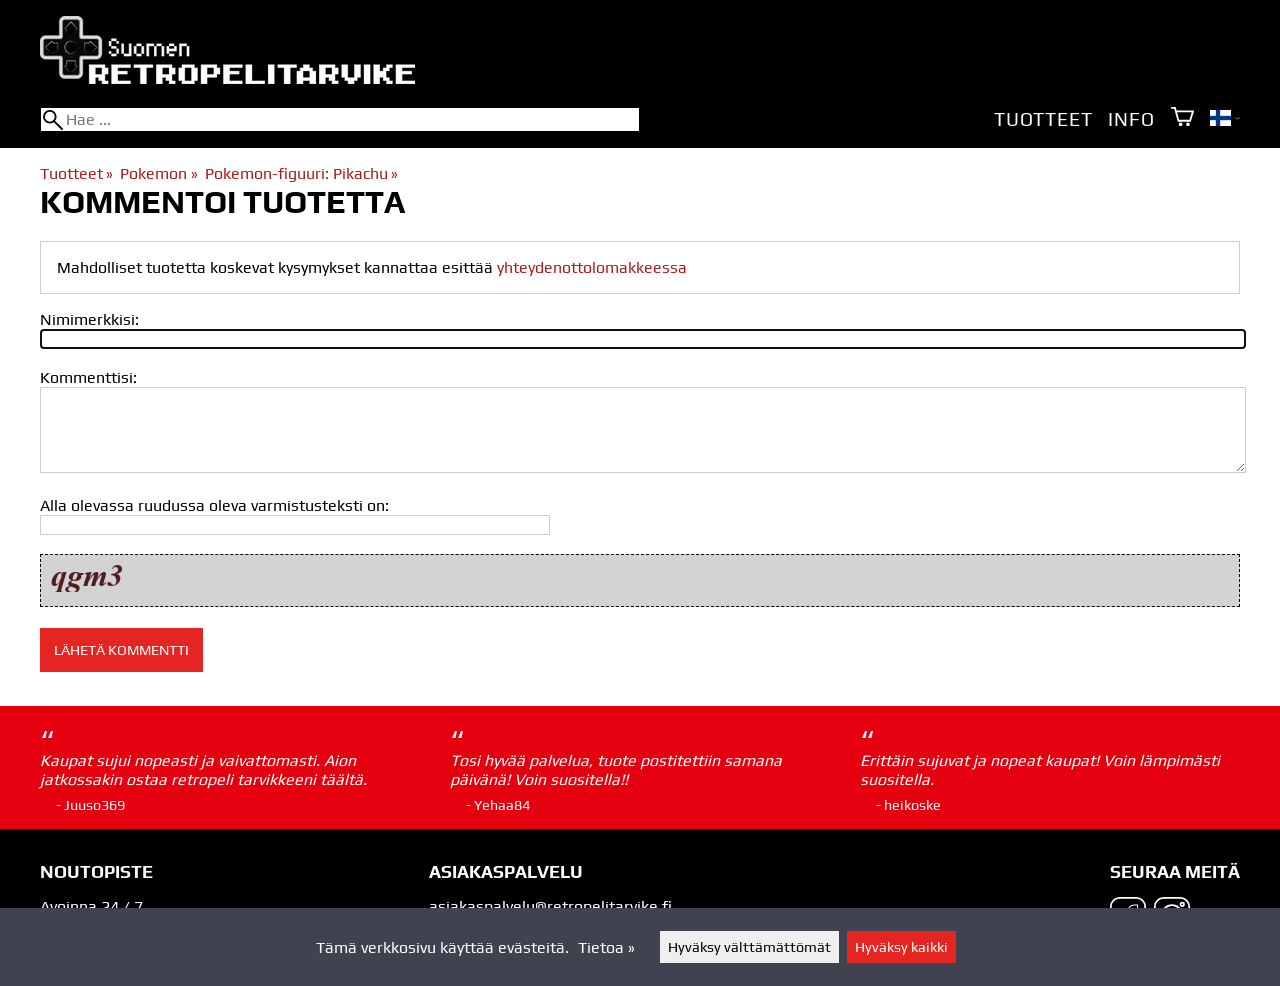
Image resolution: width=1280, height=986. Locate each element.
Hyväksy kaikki (901, 947)
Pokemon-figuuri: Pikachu (301, 173)
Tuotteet (1043, 119)
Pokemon (158, 173)
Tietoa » (606, 947)
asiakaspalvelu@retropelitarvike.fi (550, 906)
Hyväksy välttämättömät (749, 947)
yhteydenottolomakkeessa (592, 267)
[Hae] (340, 119)
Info (1131, 119)
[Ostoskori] (1182, 118)
